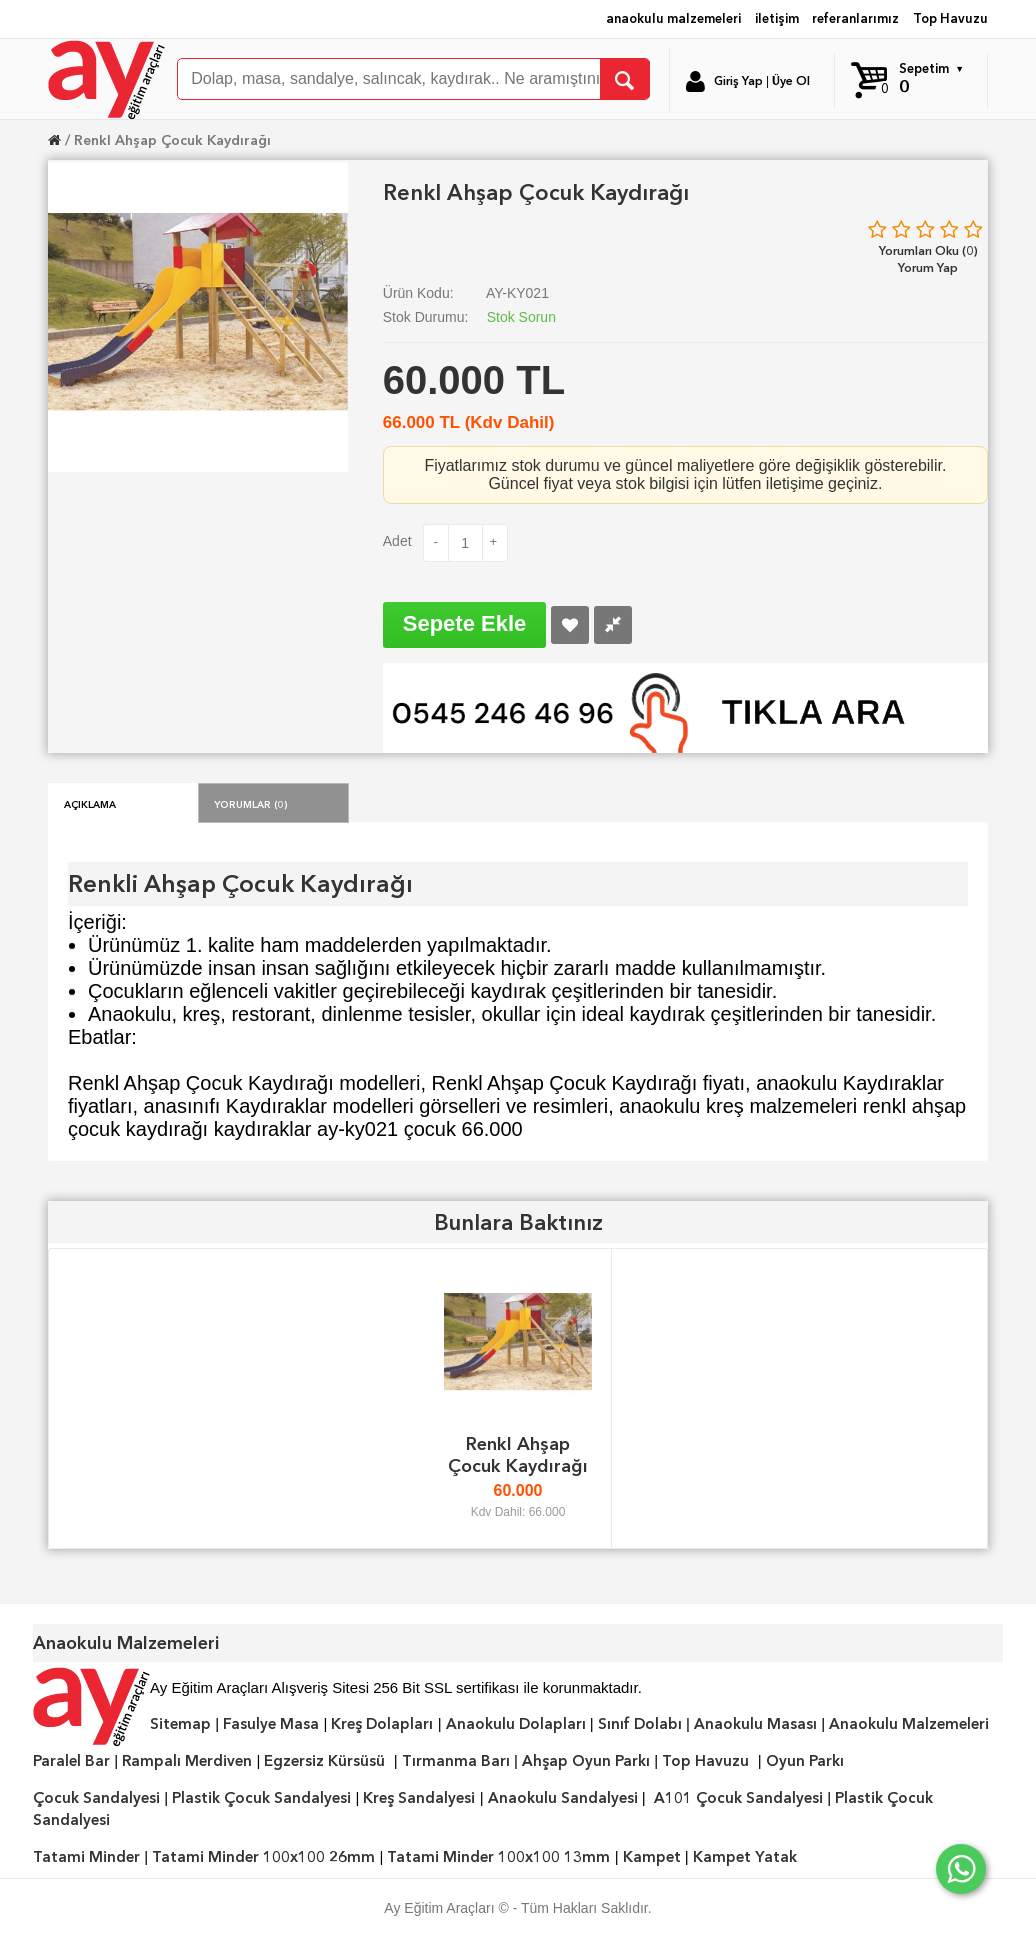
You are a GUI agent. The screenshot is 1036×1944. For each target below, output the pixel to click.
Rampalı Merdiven (187, 1761)
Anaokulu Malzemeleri (909, 1724)
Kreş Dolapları (382, 1724)
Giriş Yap (738, 81)
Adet (397, 541)
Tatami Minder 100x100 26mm (263, 1857)
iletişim (777, 18)
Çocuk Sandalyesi (96, 1798)
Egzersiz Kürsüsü (324, 1761)
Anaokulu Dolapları (516, 1724)
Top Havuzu (950, 18)
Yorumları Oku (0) (928, 250)
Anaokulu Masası (755, 1724)
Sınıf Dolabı (640, 1724)
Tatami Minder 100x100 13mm (498, 1857)
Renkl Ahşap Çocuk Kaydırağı (172, 140)
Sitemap (180, 1724)
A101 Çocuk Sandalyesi (738, 1798)
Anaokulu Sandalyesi (563, 1798)
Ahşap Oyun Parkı (586, 1761)
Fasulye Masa (271, 1724)
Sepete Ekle (465, 623)
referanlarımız (855, 18)
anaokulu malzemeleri (673, 18)
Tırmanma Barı (456, 1761)
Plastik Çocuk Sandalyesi (261, 1798)
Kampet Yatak (745, 1857)
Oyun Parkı (805, 1761)
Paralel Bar (71, 1761)
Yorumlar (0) (251, 803)
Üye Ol (791, 81)
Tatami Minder (86, 1857)
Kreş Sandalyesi (419, 1798)
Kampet (652, 1857)
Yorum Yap (928, 267)
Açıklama (90, 803)
